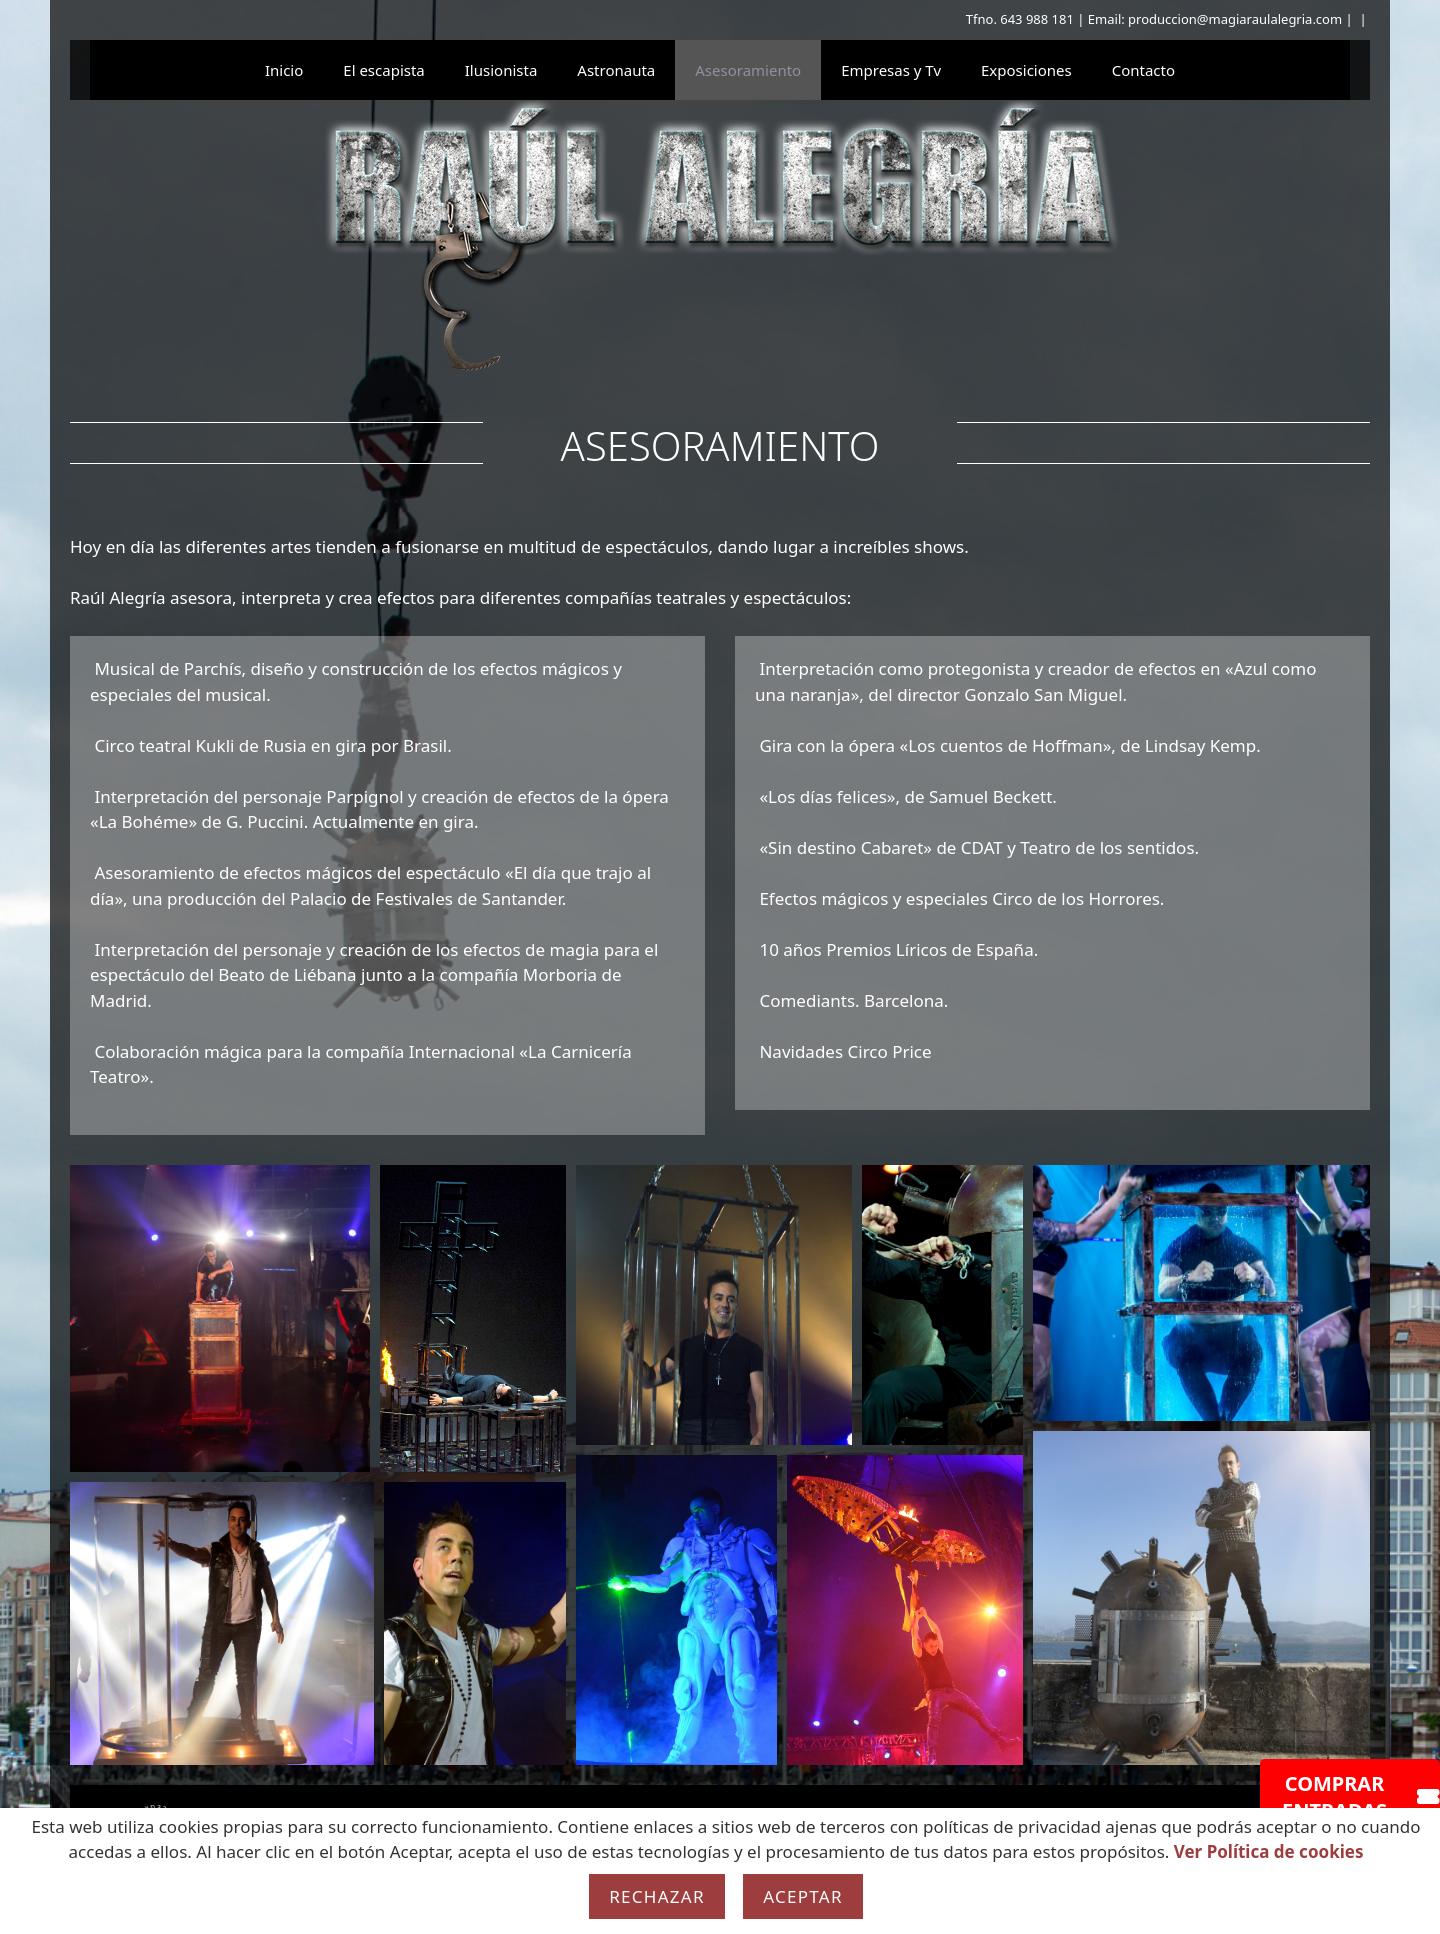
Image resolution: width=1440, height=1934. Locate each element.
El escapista (383, 70)
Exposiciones (1026, 70)
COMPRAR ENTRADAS (1361, 1797)
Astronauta (616, 70)
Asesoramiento (748, 70)
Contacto (1143, 70)
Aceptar (803, 1896)
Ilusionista (501, 70)
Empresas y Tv (891, 70)
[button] (220, 1318)
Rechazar (657, 1896)
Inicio (284, 70)
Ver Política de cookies (1269, 1851)
